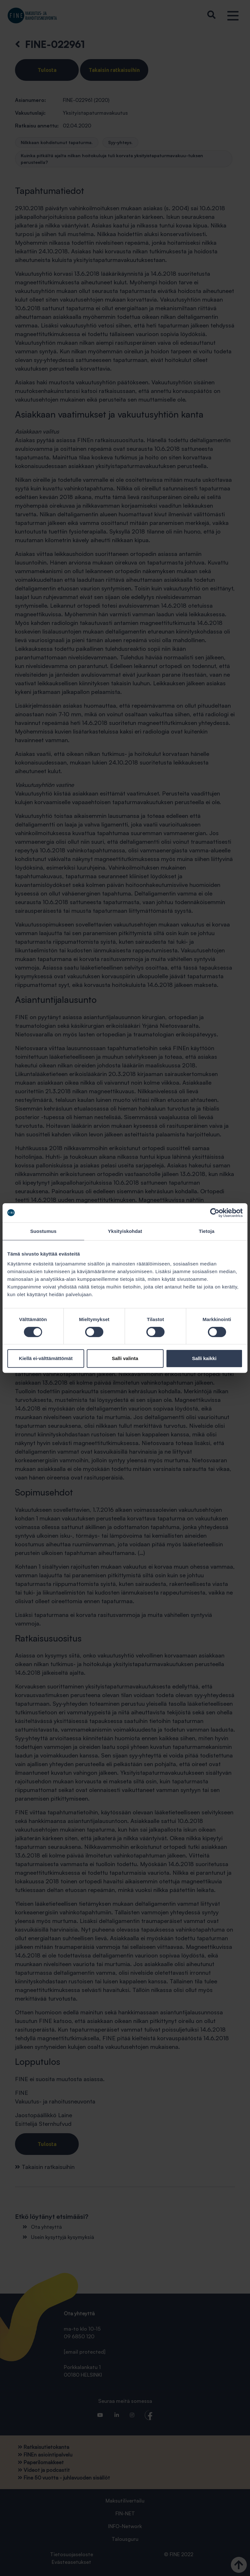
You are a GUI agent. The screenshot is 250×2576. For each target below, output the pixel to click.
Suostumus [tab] (43, 1231)
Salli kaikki (204, 1358)
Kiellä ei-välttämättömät (45, 1358)
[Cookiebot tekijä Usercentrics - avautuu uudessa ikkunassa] (215, 1213)
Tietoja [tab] (207, 1231)
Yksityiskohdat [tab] (125, 1231)
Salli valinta (125, 1358)
